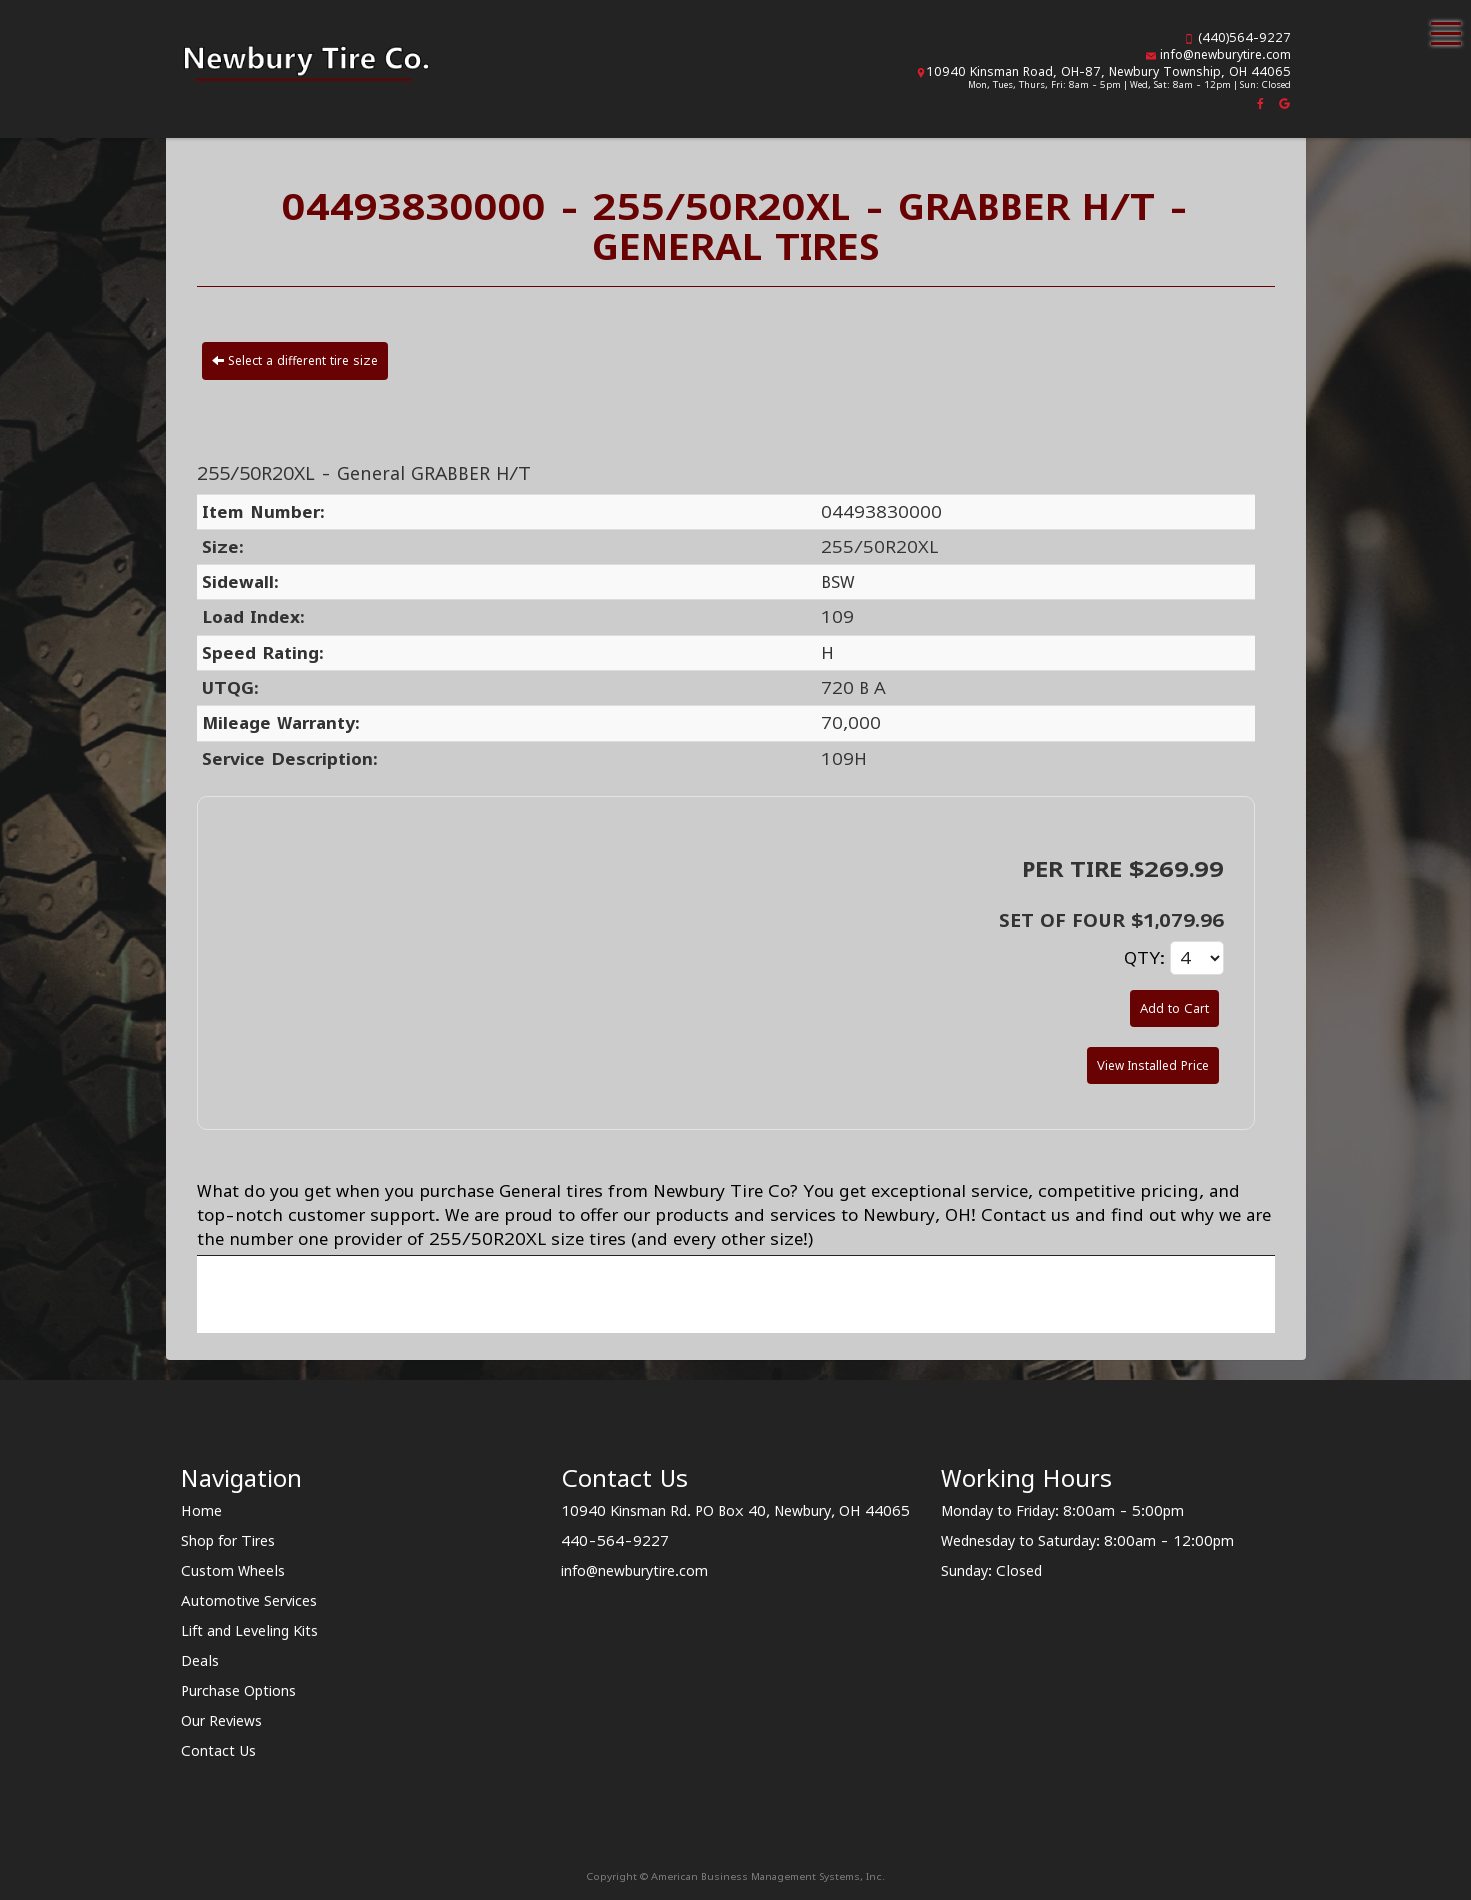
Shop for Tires (228, 1540)
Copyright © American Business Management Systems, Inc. (735, 1876)
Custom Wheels (233, 1570)
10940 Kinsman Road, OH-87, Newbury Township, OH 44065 (1108, 71)
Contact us (1025, 1215)
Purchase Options (238, 1690)
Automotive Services (249, 1600)
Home (201, 1510)
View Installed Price (1153, 1065)
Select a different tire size (295, 360)
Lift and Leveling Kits (249, 1630)
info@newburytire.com (1225, 54)
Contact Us (218, 1750)
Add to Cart (1174, 1008)
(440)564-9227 (1244, 37)
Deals (200, 1660)
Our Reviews (221, 1720)
